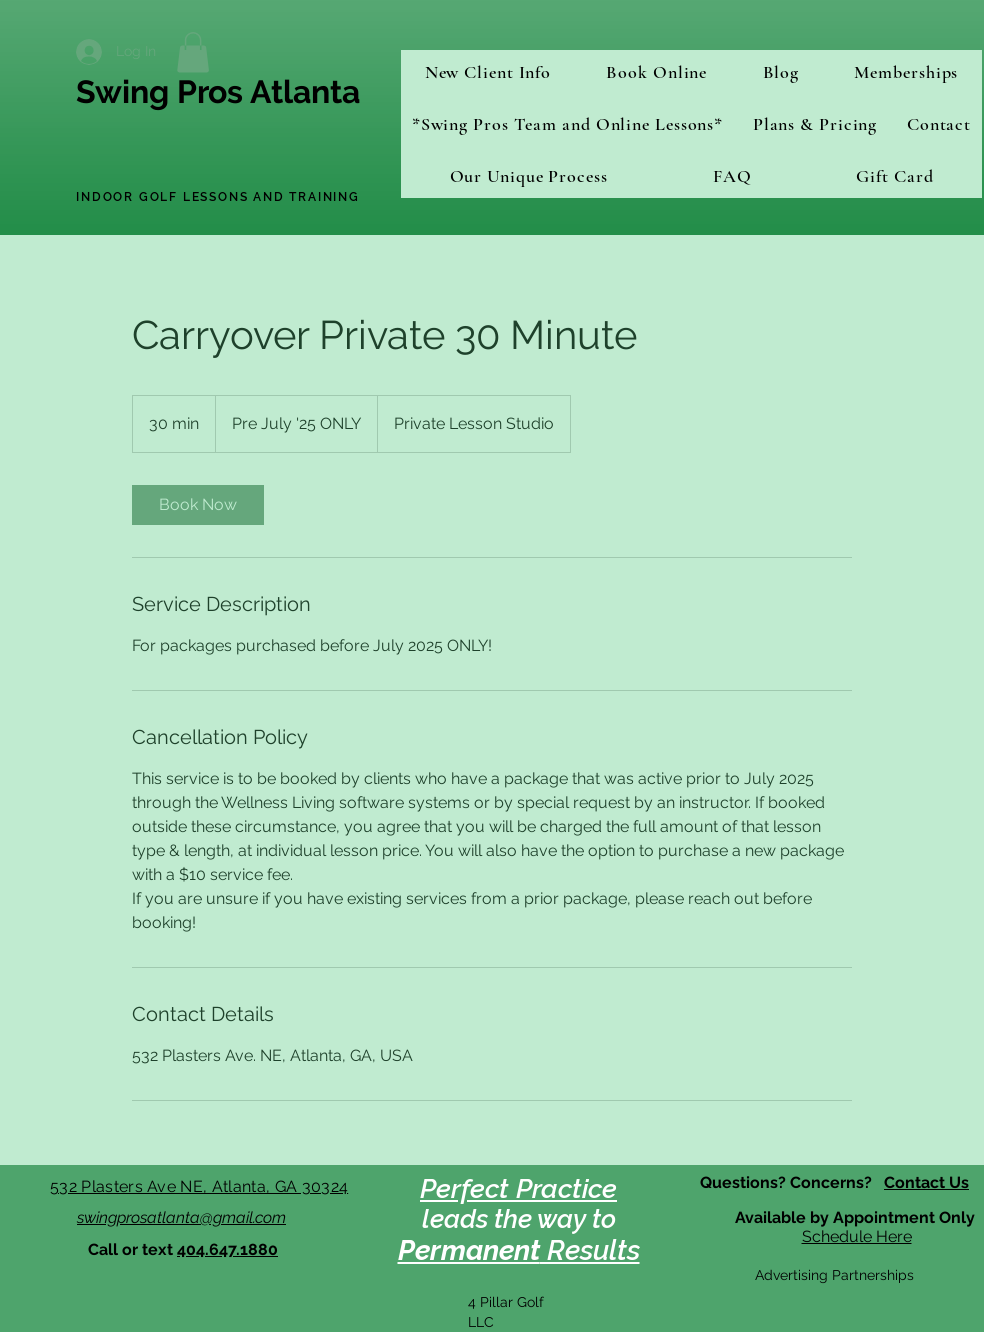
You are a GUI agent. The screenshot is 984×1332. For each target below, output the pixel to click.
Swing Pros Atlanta (218, 91)
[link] (198, 505)
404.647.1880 (227, 1249)
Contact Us (926, 1182)
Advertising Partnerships (834, 1275)
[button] (193, 52)
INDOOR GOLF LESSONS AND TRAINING (218, 197)
